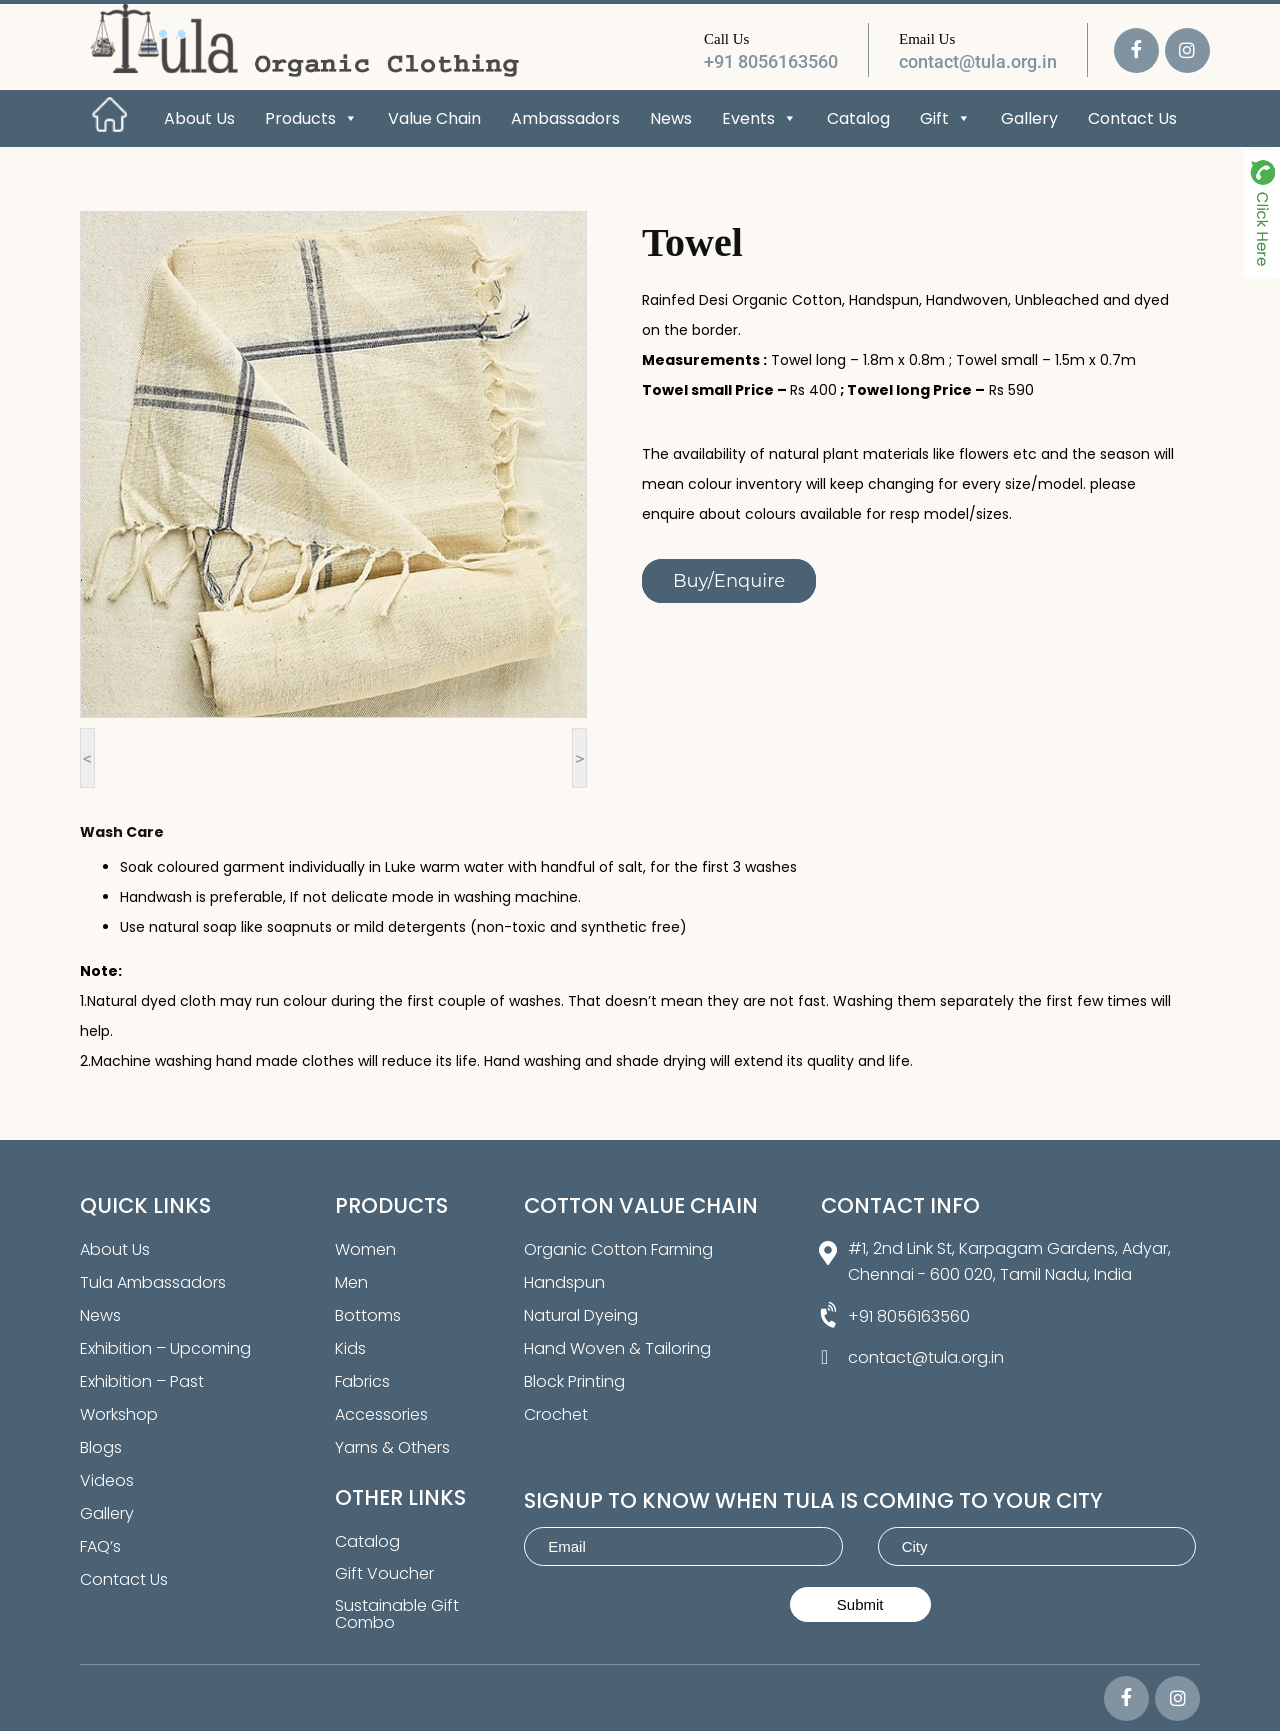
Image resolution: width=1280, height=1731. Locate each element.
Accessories (381, 1414)
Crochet (556, 1414)
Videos (107, 1480)
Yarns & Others (392, 1447)
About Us (199, 118)
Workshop (119, 1414)
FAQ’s (100, 1546)
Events (759, 118)
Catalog (858, 118)
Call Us (726, 39)
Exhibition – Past (142, 1381)
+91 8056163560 (771, 61)
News (671, 118)
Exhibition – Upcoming (165, 1348)
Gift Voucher (384, 1573)
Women (365, 1249)
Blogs (101, 1447)
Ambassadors (565, 118)
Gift (945, 118)
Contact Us (1132, 118)
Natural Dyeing (581, 1315)
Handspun (564, 1282)
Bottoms (368, 1315)
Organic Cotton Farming (618, 1249)
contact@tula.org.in (978, 61)
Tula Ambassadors (153, 1282)
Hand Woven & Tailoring (617, 1348)
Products (311, 118)
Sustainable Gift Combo (397, 1614)
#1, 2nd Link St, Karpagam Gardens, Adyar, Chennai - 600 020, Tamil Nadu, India (1009, 1261)
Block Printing (574, 1381)
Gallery (1029, 118)
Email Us (927, 39)
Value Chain (434, 118)
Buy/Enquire (729, 581)
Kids (350, 1348)
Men (351, 1282)
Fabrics (362, 1381)
